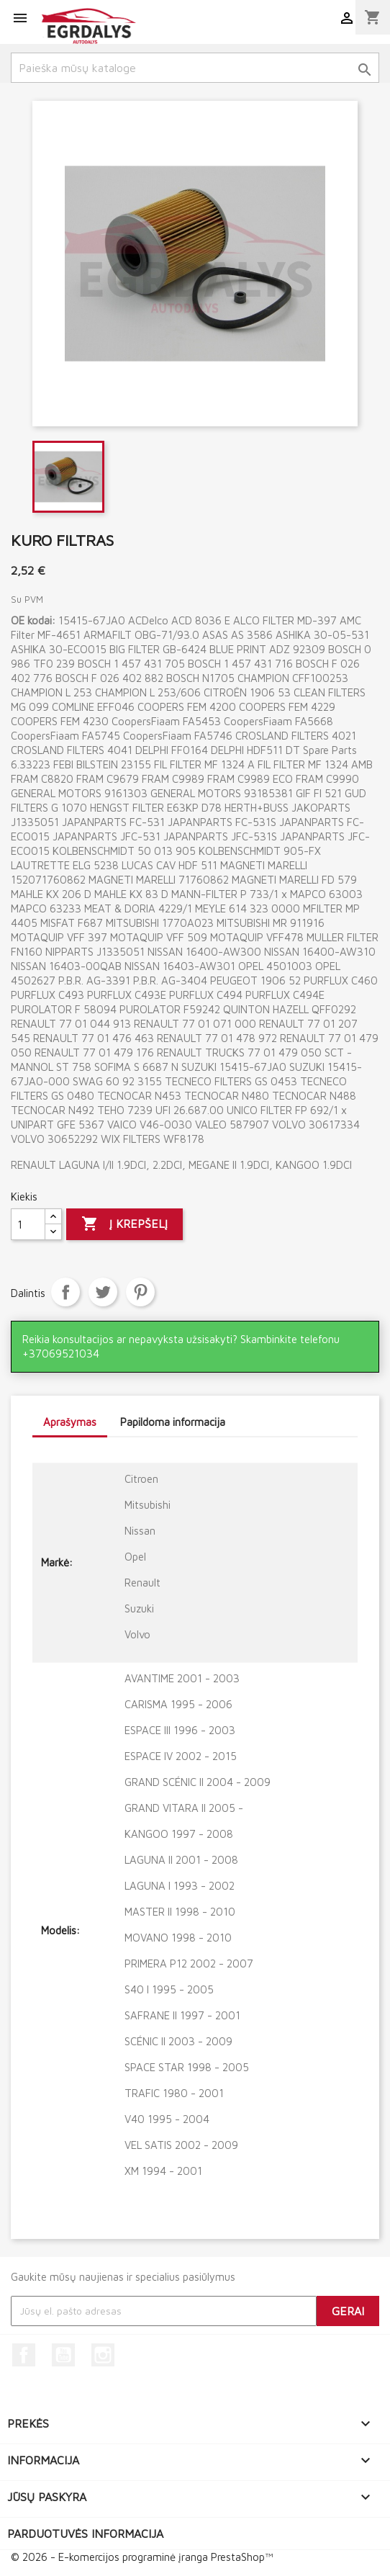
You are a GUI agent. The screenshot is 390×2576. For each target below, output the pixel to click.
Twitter (103, 1292)
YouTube (63, 2354)
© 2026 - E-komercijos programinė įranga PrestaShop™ (142, 2557)
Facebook (23, 2354)
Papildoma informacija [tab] (172, 1422)
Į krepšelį (124, 1224)
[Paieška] (195, 68)
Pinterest (140, 1292)
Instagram (102, 2354)
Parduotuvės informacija (85, 2533)
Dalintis (65, 1292)
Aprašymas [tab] (69, 1422)
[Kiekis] (28, 1224)
